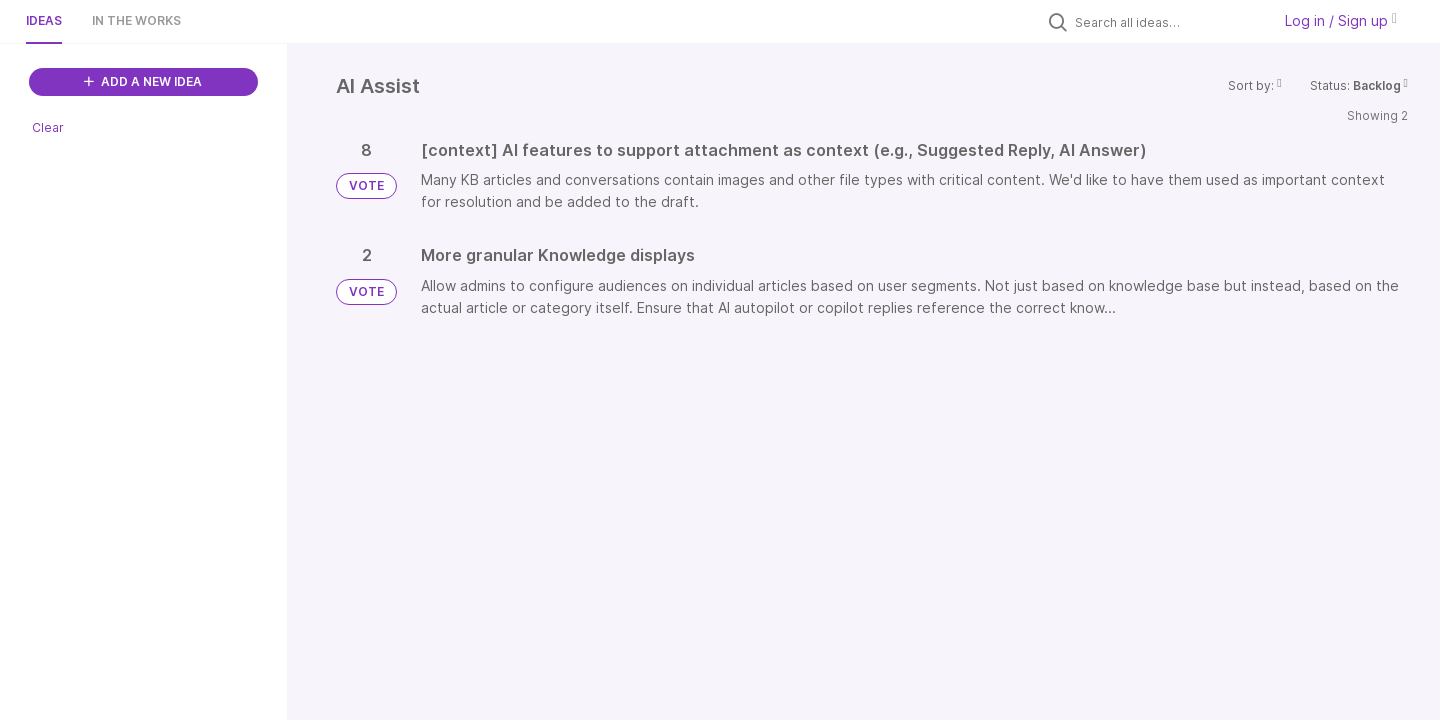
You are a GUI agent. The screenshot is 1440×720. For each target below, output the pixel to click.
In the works (136, 20)
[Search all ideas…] (1168, 22)
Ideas (44, 20)
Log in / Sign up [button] (1341, 20)
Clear (48, 127)
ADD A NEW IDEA (143, 81)
